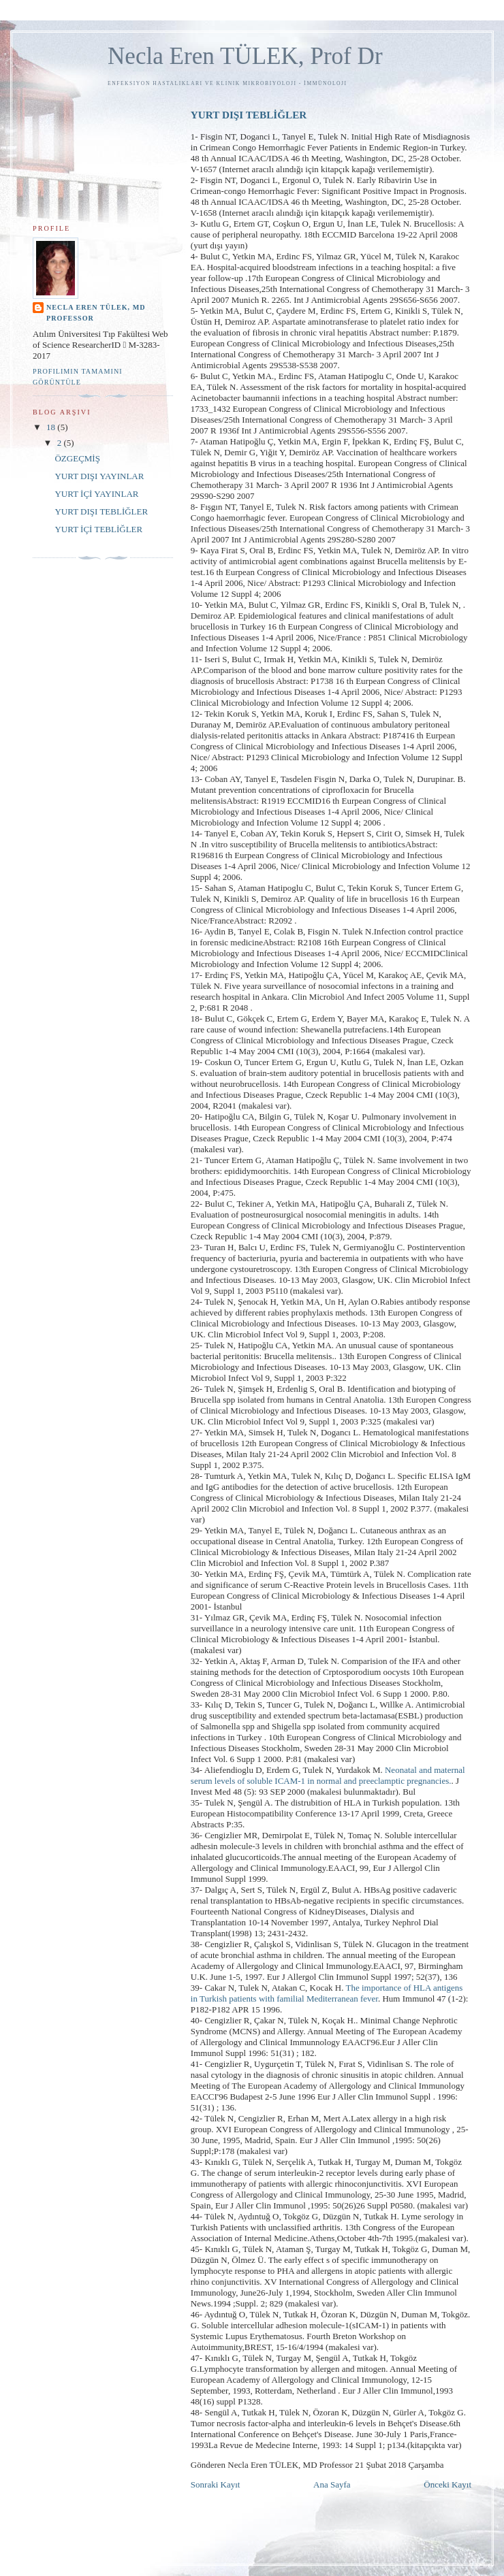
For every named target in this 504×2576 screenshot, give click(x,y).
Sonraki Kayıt (215, 2484)
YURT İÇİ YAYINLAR (96, 494)
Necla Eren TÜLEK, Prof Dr (245, 56)
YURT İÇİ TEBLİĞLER (98, 529)
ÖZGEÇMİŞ (76, 458)
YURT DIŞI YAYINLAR (99, 476)
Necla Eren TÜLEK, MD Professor (96, 313)
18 (51, 427)
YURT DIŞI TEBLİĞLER (248, 114)
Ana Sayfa (332, 2484)
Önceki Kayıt (447, 2484)
